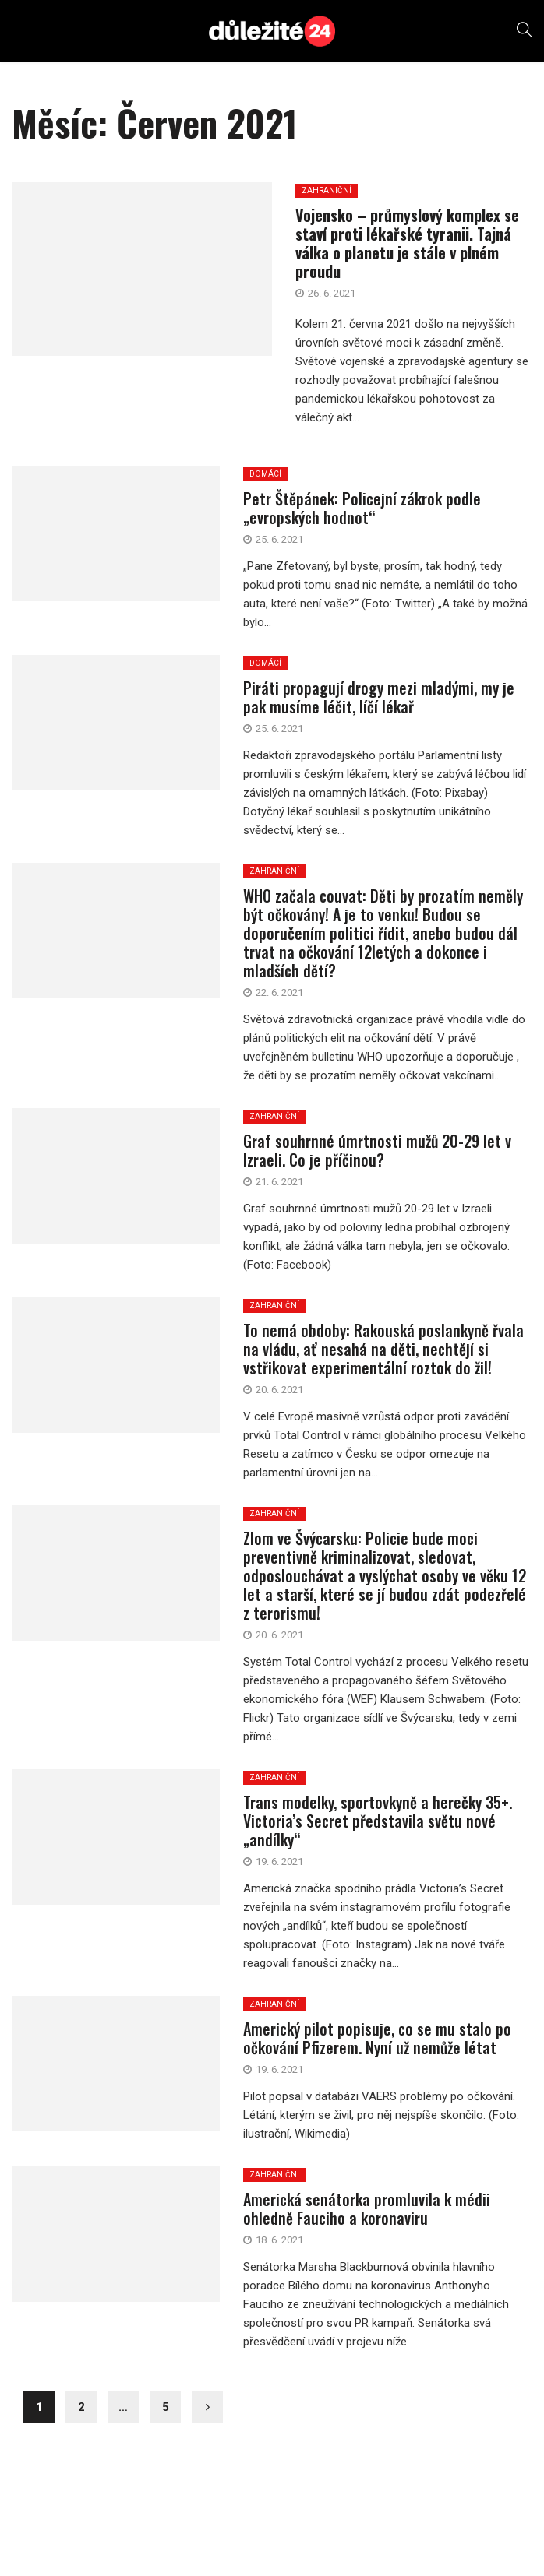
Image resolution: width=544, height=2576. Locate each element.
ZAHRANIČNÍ (274, 871)
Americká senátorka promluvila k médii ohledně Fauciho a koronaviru (366, 2208)
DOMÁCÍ (265, 474)
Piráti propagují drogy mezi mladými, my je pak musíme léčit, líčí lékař (378, 697)
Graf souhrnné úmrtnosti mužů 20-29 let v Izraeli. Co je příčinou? (377, 1150)
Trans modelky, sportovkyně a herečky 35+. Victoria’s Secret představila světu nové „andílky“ (377, 1820)
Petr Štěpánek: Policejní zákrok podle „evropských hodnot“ (362, 508)
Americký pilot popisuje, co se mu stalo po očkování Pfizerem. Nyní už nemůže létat (377, 2038)
